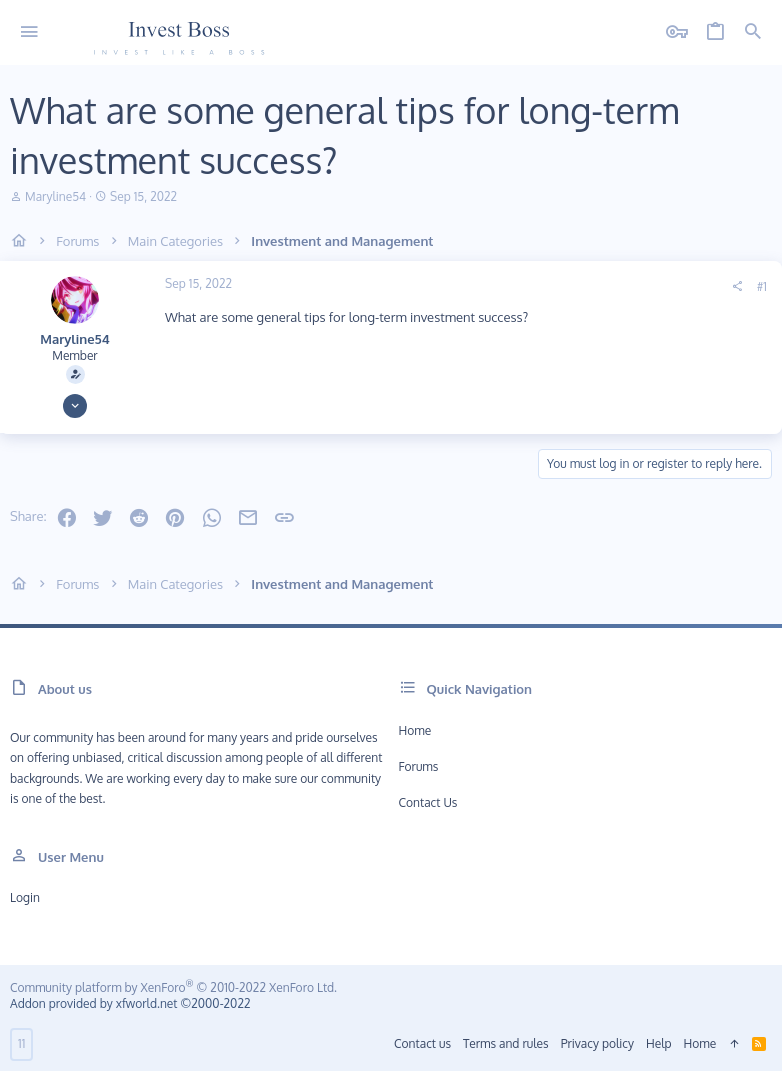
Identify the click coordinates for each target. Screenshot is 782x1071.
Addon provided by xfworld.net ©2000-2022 (130, 1003)
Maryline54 (55, 196)
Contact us (428, 802)
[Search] (753, 32)
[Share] (737, 287)
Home (415, 730)
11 (21, 1043)
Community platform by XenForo (173, 987)
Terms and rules (506, 1043)
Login (25, 897)
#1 (762, 286)
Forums (419, 766)
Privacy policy (597, 1043)
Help (659, 1043)
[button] (29, 32)
